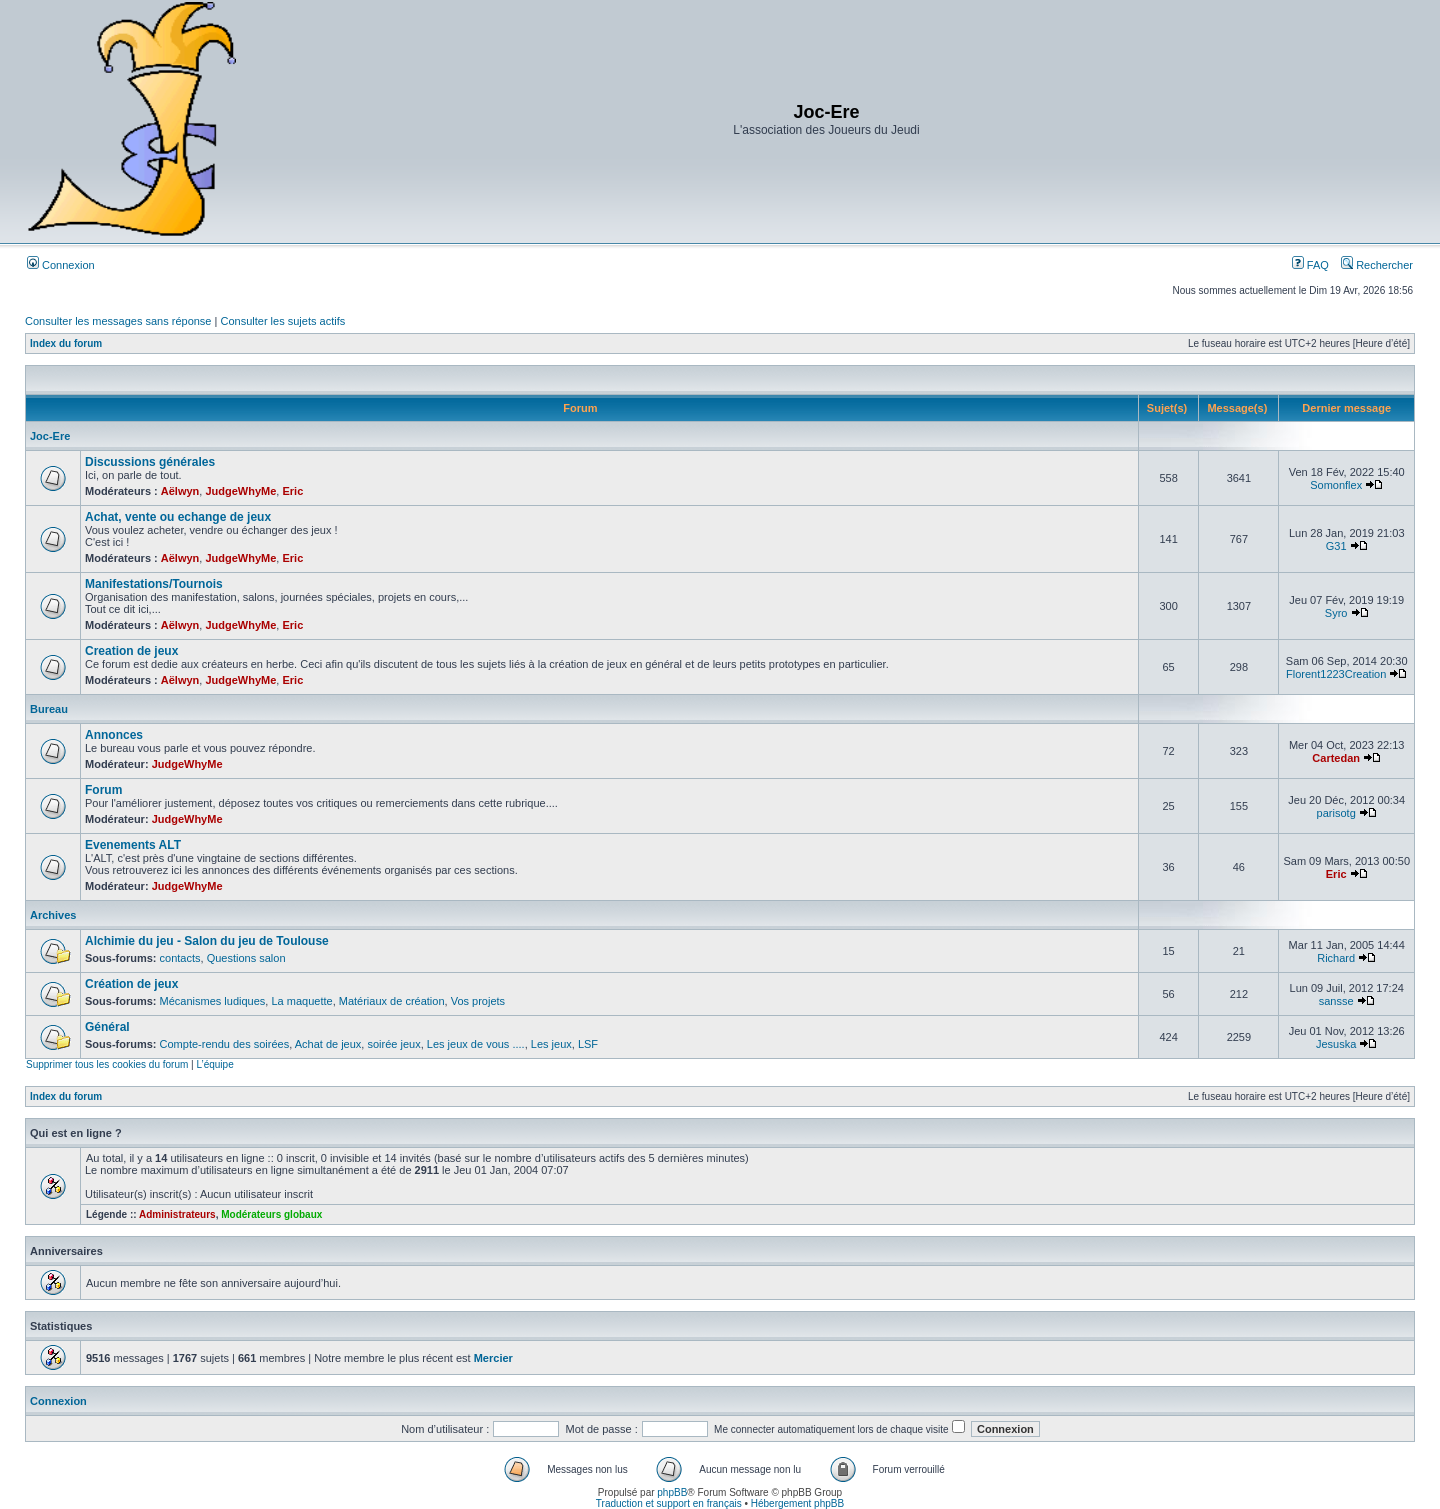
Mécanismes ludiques (213, 1001)
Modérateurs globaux (271, 1214)
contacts (180, 958)
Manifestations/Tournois (154, 584)
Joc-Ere (50, 436)
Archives (53, 915)
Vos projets (478, 1001)
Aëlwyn (180, 491)
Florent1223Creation (1336, 674)
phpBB (672, 1492)
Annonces (114, 735)
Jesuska (1336, 1044)
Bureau (49, 709)
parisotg (1336, 813)
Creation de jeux (131, 651)
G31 (1336, 546)
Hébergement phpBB (797, 1503)
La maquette (301, 1001)
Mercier (493, 1358)
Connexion (61, 265)
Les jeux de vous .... (476, 1044)
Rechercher (1377, 265)
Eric (292, 491)
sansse (1336, 1001)
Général (107, 1027)
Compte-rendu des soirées (225, 1044)
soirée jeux (393, 1044)
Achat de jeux (328, 1044)
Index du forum (66, 343)
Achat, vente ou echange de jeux (178, 517)
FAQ (1310, 265)
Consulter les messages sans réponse (118, 321)
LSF (588, 1044)
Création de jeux (131, 984)
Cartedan (1336, 758)
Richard (1336, 958)
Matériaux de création (392, 1001)
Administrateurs (177, 1214)
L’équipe (214, 1064)
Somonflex (1336, 485)
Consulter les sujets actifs (282, 321)
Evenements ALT (133, 845)
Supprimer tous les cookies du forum (107, 1064)
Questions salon (246, 958)
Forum (103, 790)
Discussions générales (150, 462)
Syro (1336, 613)
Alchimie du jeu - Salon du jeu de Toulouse (207, 941)
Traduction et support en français (669, 1503)
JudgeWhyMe (240, 491)
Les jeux (551, 1044)
